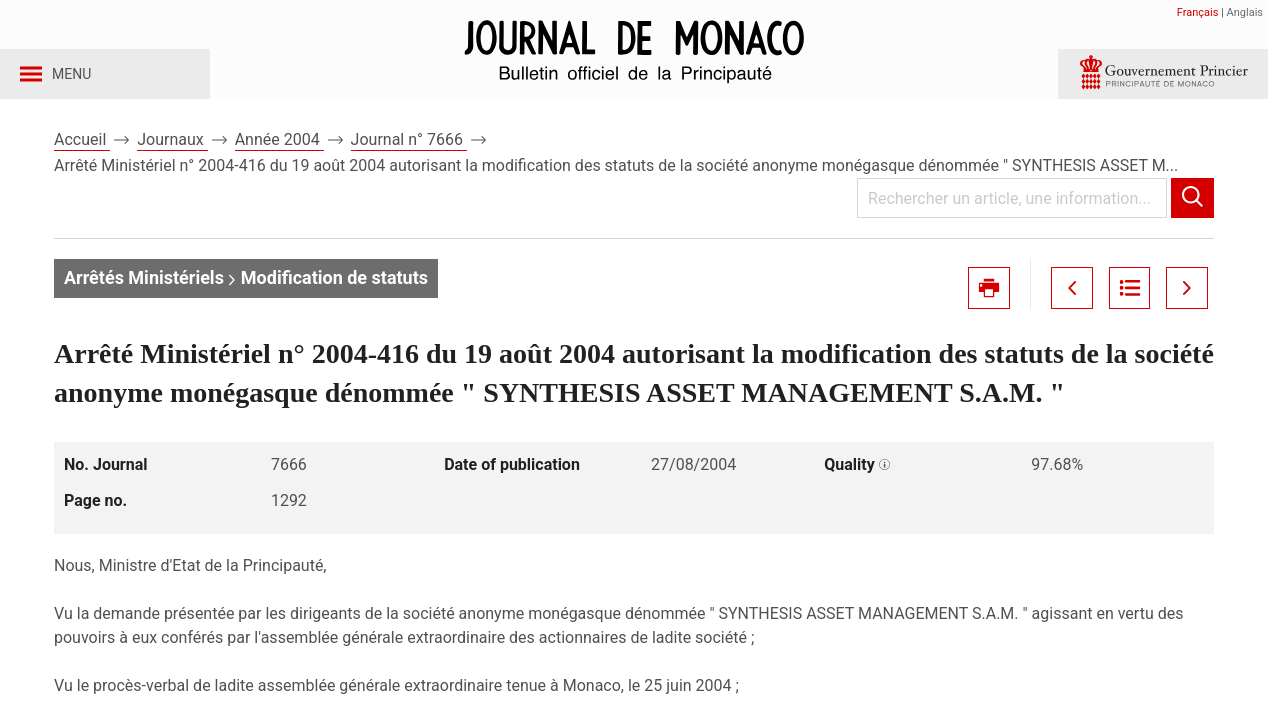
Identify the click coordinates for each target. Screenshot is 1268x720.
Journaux (172, 158)
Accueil (82, 158)
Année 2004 (279, 158)
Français (1198, 12)
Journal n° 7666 (409, 158)
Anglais (1245, 12)
